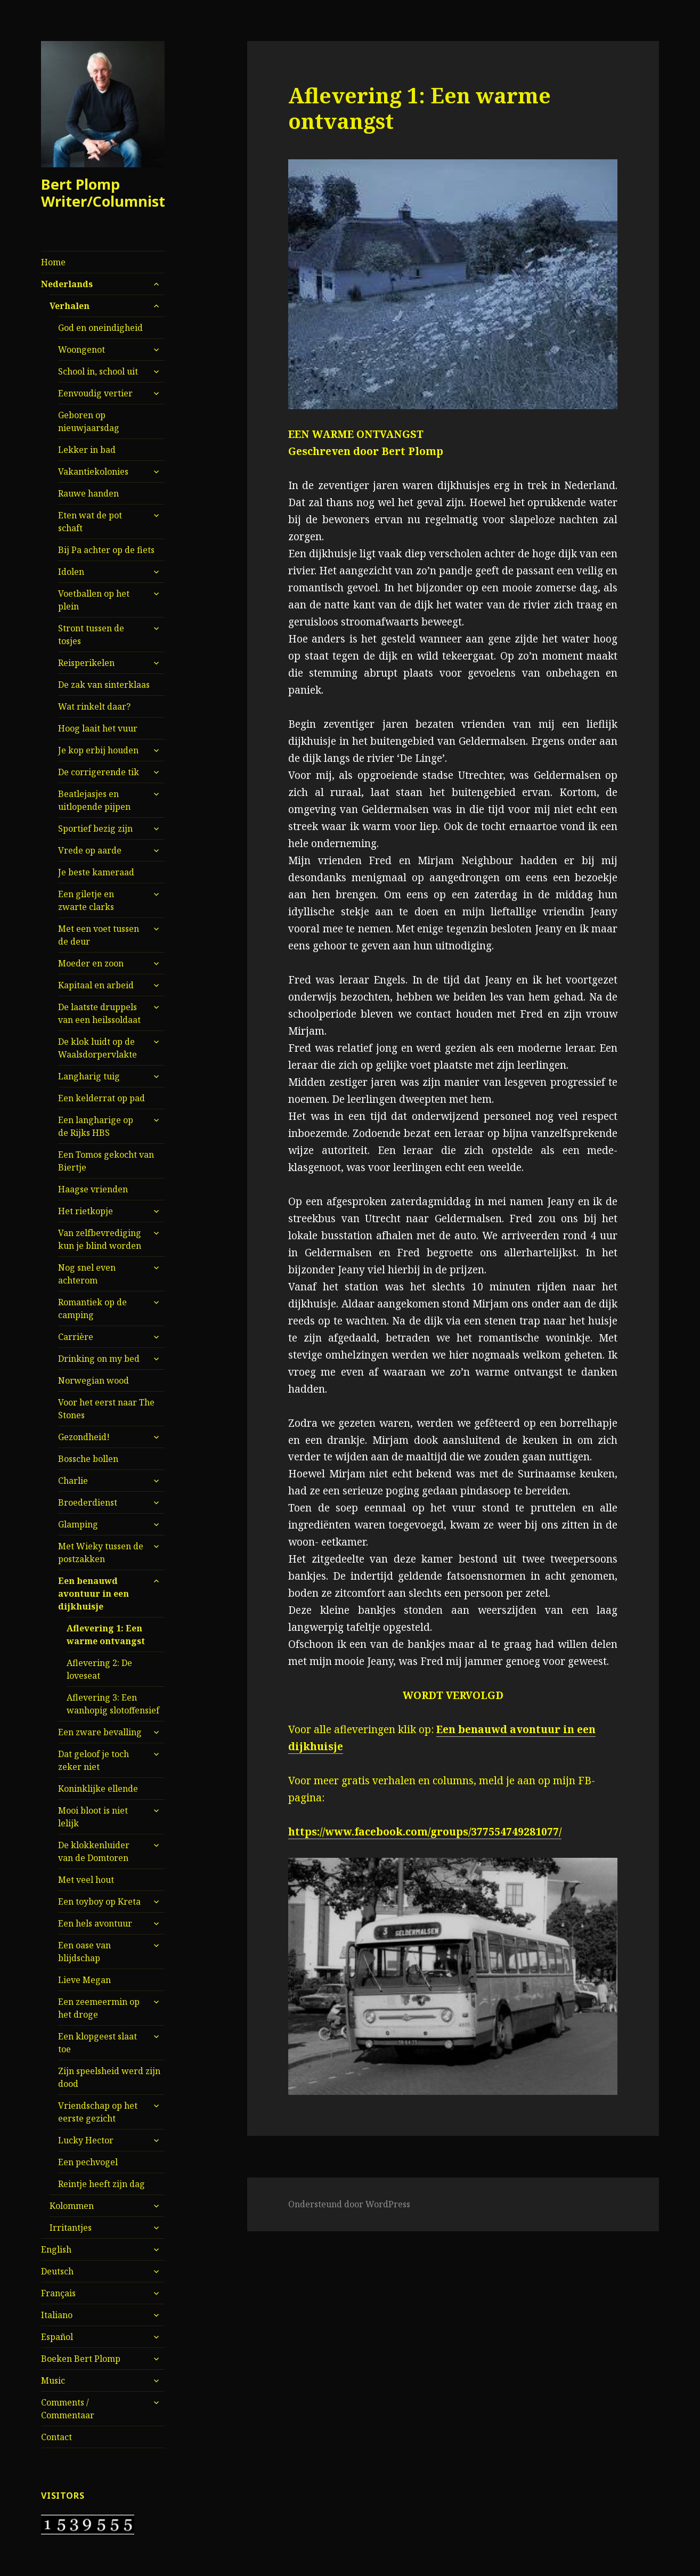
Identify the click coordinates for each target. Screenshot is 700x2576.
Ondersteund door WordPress (349, 2204)
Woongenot (81, 349)
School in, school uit (98, 371)
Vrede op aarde (89, 850)
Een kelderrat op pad (101, 1098)
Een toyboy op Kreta (99, 1901)
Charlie (73, 1480)
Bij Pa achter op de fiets (106, 550)
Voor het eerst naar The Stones (106, 1408)
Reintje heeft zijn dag (101, 2184)
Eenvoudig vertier (95, 393)
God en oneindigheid (100, 328)
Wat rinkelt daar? (94, 706)
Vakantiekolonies (93, 471)
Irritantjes (71, 2227)
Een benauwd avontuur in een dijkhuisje (93, 1593)
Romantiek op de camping (92, 1308)
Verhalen (69, 306)
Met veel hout (86, 1880)
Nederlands (67, 284)
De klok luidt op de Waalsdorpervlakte (97, 1048)
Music (53, 2380)
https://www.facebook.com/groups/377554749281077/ (424, 1832)
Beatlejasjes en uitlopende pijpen (94, 800)
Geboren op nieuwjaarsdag (88, 421)
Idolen (71, 572)
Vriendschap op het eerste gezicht (97, 2112)
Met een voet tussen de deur (98, 935)
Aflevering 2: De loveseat (99, 1669)
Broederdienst (87, 1502)
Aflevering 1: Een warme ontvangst (106, 1634)
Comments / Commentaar (67, 2408)
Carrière (75, 1337)
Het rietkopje (85, 1211)
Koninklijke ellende (98, 1788)
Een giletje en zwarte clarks (86, 900)
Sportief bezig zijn (95, 828)
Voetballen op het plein (93, 600)
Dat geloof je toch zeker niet (93, 1760)
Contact (56, 2437)
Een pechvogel (88, 2162)
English (56, 2249)
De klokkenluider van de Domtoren (93, 1851)
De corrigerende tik (98, 772)
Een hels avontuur (95, 1923)
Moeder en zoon (91, 963)
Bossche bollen (88, 1459)
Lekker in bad (87, 450)
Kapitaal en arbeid (96, 985)
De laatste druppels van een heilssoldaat (99, 1013)
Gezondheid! (84, 1437)
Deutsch (57, 2271)
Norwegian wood (93, 1380)
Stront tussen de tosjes (91, 634)
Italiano (56, 2315)
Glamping (78, 1524)
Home (53, 262)
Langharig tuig (89, 1076)
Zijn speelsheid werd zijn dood (109, 2077)
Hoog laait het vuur (97, 728)
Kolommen (72, 2206)
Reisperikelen (86, 663)
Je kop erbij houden (98, 750)
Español (57, 2337)
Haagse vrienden (93, 1189)
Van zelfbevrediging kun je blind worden (99, 1239)
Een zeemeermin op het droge (99, 2008)
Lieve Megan (84, 1980)
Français (58, 2293)
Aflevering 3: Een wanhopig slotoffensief (113, 1704)
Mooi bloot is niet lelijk (93, 1817)
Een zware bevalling (100, 1732)
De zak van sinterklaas (104, 684)
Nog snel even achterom (87, 1274)
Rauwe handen (88, 493)
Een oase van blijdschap (84, 1951)
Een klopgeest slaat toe (97, 2042)
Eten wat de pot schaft (90, 521)
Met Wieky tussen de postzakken (100, 1552)
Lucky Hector (85, 2140)
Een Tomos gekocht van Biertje (106, 1161)
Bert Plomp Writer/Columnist (103, 192)
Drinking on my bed (99, 1358)
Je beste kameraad (96, 872)
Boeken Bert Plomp (80, 2358)
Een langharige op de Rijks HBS (95, 1126)
